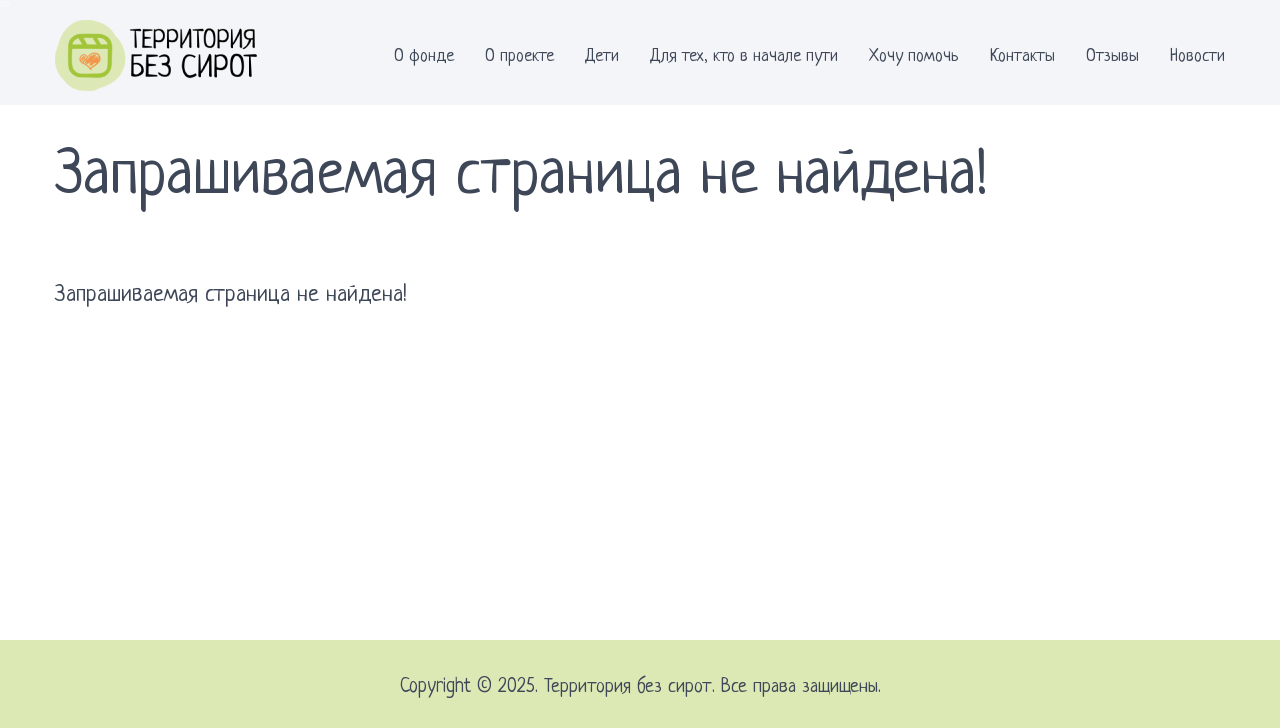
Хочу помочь (914, 56)
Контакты (1022, 56)
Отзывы (1112, 56)
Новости (1197, 56)
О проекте (519, 56)
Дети (602, 56)
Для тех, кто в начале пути (744, 56)
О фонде (424, 56)
